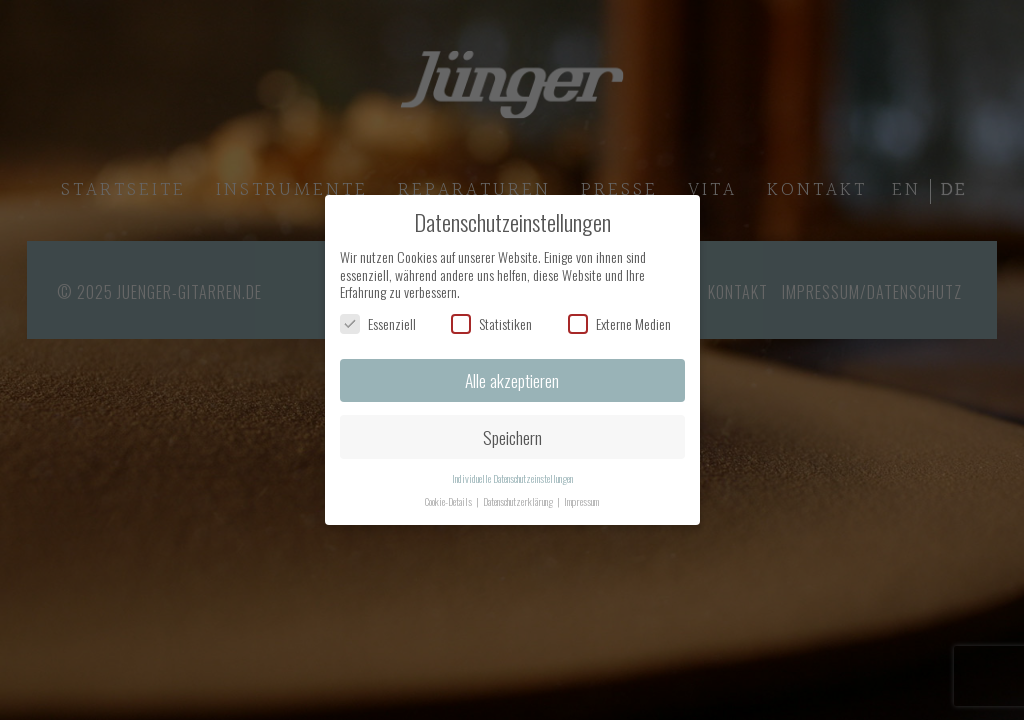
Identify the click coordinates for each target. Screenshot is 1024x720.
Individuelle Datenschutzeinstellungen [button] (512, 478)
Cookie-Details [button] (449, 501)
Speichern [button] (512, 437)
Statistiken (491, 323)
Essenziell (378, 323)
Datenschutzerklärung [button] (519, 501)
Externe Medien (619, 323)
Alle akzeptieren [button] (512, 380)
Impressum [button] (581, 501)
